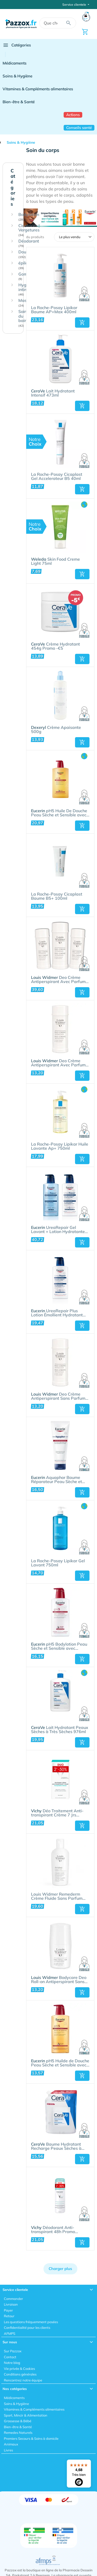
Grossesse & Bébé (17, 2421)
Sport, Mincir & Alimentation (25, 2415)
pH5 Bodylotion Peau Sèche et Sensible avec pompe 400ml (59, 1646)
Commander (13, 2299)
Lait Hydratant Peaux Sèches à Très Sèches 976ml (59, 1729)
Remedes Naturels (18, 2432)
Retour (9, 2316)
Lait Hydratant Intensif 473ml (53, 393)
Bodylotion (28, 216)
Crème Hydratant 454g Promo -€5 (55, 646)
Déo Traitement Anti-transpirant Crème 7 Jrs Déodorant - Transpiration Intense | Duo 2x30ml (57, 1813)
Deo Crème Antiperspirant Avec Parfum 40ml (58, 1063)
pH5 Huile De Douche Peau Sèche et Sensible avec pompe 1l (59, 813)
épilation (26, 265)
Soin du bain (22, 318)
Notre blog (12, 2363)
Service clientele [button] (74, 4)
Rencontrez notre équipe (23, 2380)
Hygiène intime (26, 289)
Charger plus (60, 2268)
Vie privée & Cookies (19, 2368)
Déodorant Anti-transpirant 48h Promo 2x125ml (53, 2229)
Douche (25, 254)
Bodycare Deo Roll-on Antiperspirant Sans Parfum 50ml (58, 1979)
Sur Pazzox (12, 2351)
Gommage (28, 276)
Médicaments (14, 63)
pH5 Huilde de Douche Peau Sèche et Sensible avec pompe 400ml (60, 2063)
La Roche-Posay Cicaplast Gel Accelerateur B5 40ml (56, 476)
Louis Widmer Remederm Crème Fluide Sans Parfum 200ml (57, 1896)
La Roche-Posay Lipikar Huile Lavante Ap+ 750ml (59, 1146)
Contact (10, 2357)
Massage (27, 302)
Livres (8, 2450)
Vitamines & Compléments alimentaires (38, 88)
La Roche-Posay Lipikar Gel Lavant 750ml (58, 1563)
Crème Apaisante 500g (56, 729)
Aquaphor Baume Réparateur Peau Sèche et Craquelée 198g (56, 1479)
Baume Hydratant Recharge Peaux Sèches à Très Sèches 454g (56, 2146)
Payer (8, 2310)
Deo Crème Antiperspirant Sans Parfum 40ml (58, 1396)
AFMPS (9, 2333)
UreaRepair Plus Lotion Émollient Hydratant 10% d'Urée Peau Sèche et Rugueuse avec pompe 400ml (59, 1313)
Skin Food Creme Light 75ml (55, 561)
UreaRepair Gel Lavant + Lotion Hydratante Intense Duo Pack (58, 1229)
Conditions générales (20, 2374)
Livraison (11, 2304)
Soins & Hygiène (17, 76)
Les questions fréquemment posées (31, 2322)
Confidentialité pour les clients (27, 2327)
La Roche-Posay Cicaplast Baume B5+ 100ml (56, 896)
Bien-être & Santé (19, 101)
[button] (82, 322)
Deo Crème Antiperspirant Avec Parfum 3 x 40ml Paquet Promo (60, 979)
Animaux (11, 2444)
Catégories (17, 45)
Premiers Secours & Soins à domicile (31, 2438)
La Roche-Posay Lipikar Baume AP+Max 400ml (54, 309)
